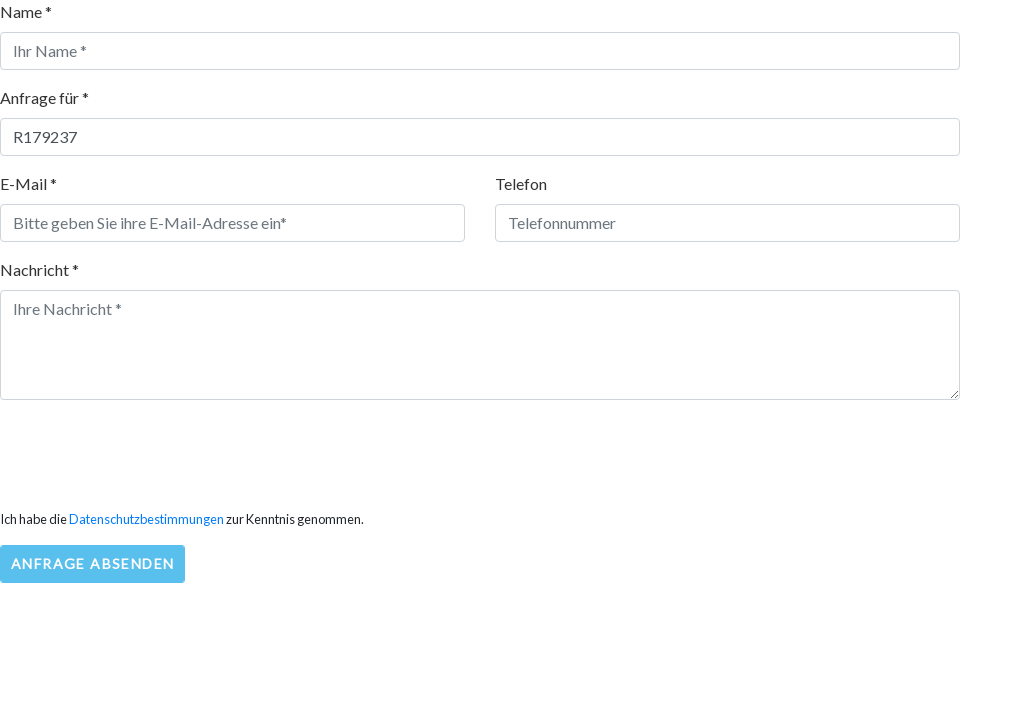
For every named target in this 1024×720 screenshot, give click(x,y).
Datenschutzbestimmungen (146, 519)
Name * (26, 11)
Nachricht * (39, 269)
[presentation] (152, 455)
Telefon (521, 183)
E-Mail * (28, 183)
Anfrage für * (44, 97)
